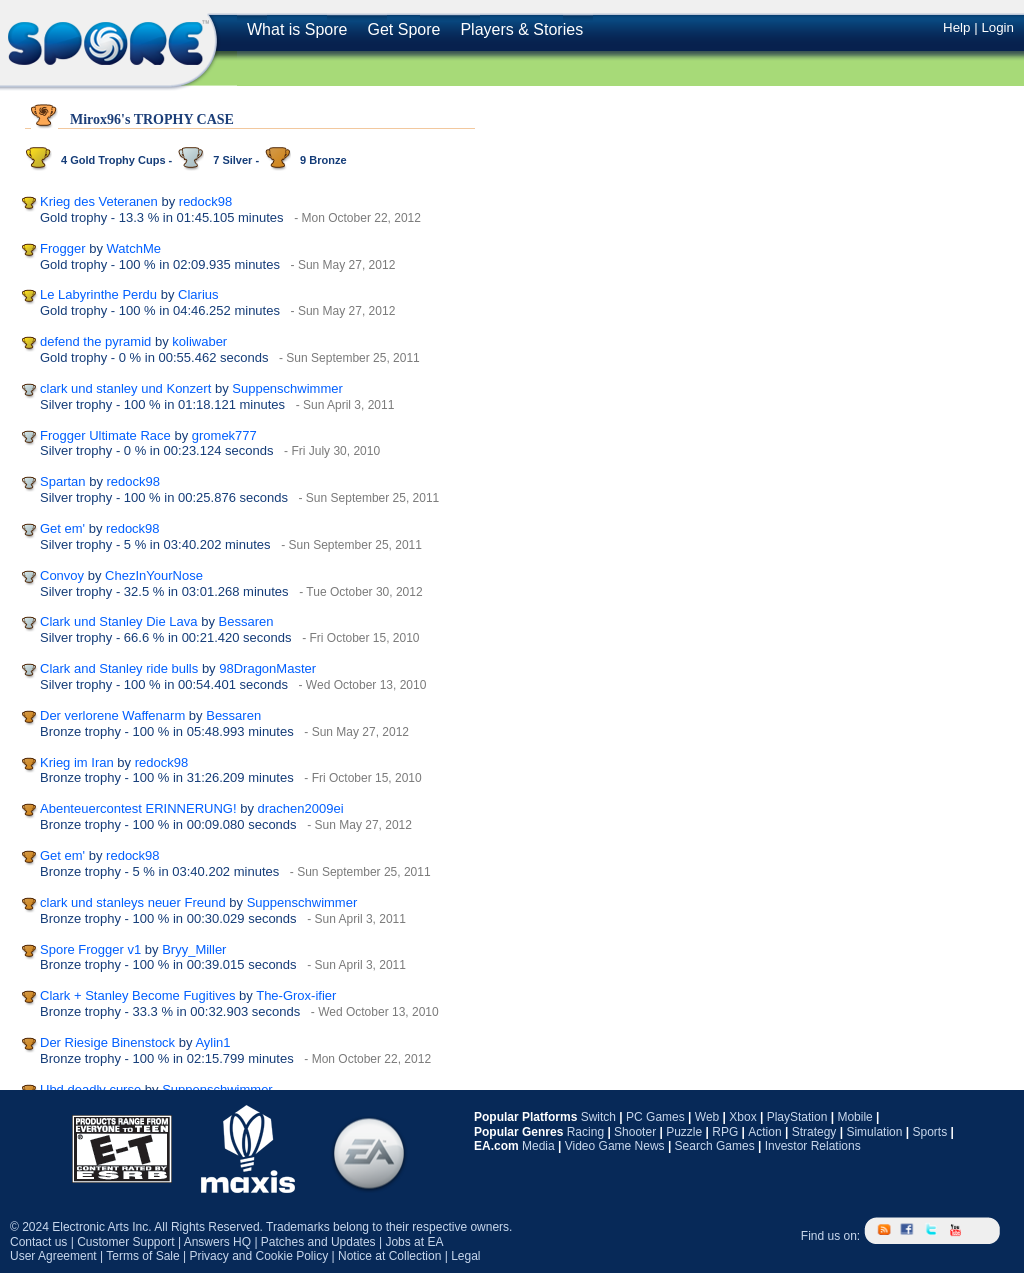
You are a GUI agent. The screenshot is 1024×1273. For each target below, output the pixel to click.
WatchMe (134, 248)
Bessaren (246, 621)
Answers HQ (217, 1242)
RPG (725, 1132)
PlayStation (797, 1117)
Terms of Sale (142, 1256)
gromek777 (224, 435)
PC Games (655, 1117)
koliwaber (199, 341)
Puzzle (684, 1132)
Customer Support (125, 1242)
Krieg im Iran (77, 762)
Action (764, 1132)
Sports (929, 1132)
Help (956, 27)
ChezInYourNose (154, 575)
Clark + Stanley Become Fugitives (137, 995)
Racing (585, 1132)
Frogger (63, 248)
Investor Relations (813, 1146)
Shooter (635, 1132)
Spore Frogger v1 (90, 949)
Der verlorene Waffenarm (112, 715)
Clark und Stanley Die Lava (119, 621)
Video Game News (615, 1146)
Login (997, 27)
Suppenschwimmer (287, 388)
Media (538, 1146)
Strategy (814, 1132)
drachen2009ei (301, 808)
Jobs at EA (414, 1242)
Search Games (715, 1146)
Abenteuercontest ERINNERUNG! (138, 808)
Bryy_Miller (194, 949)
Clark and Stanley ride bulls (119, 668)
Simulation (874, 1132)
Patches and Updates (318, 1242)
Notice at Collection (389, 1256)
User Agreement (53, 1256)
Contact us (38, 1242)
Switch (598, 1117)
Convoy (62, 575)
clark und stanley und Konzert (125, 388)
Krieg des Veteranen (99, 201)
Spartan (63, 481)
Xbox (742, 1117)
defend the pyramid (95, 341)
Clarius (198, 294)
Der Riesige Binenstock (107, 1042)
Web (707, 1117)
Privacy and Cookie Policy (258, 1256)
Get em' (62, 528)
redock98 (205, 201)
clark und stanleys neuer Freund (133, 902)
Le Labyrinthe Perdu (98, 294)
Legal (465, 1256)
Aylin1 (212, 1042)
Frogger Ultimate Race (105, 435)
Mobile (854, 1117)
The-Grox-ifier (296, 995)
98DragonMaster (267, 668)
